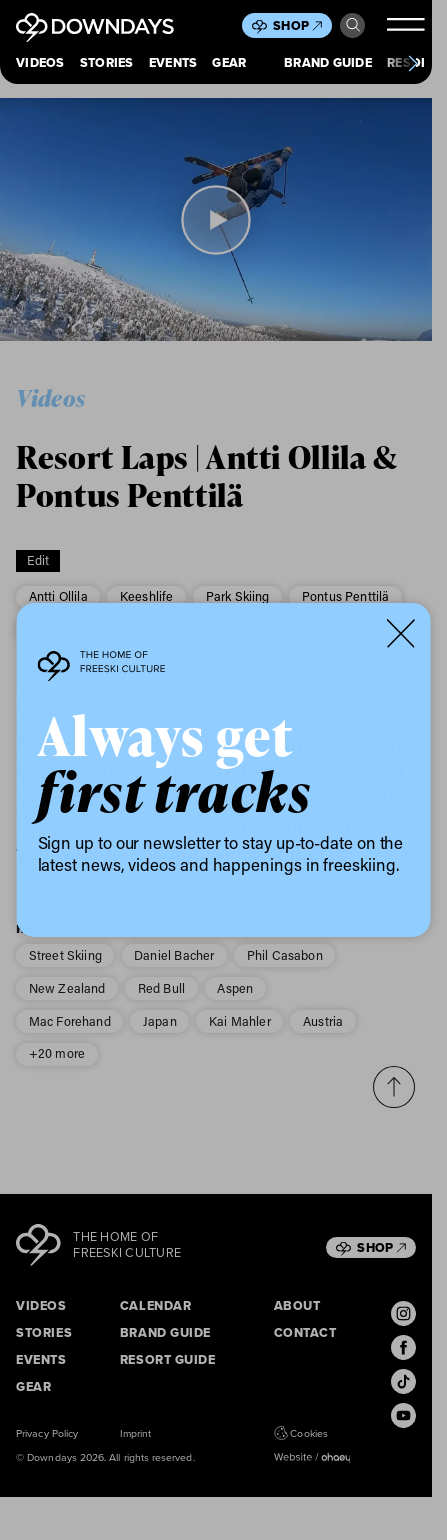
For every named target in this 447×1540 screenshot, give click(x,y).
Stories (107, 63)
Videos (40, 63)
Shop (297, 25)
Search (353, 25)
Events (173, 63)
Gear (229, 63)
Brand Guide (328, 63)
